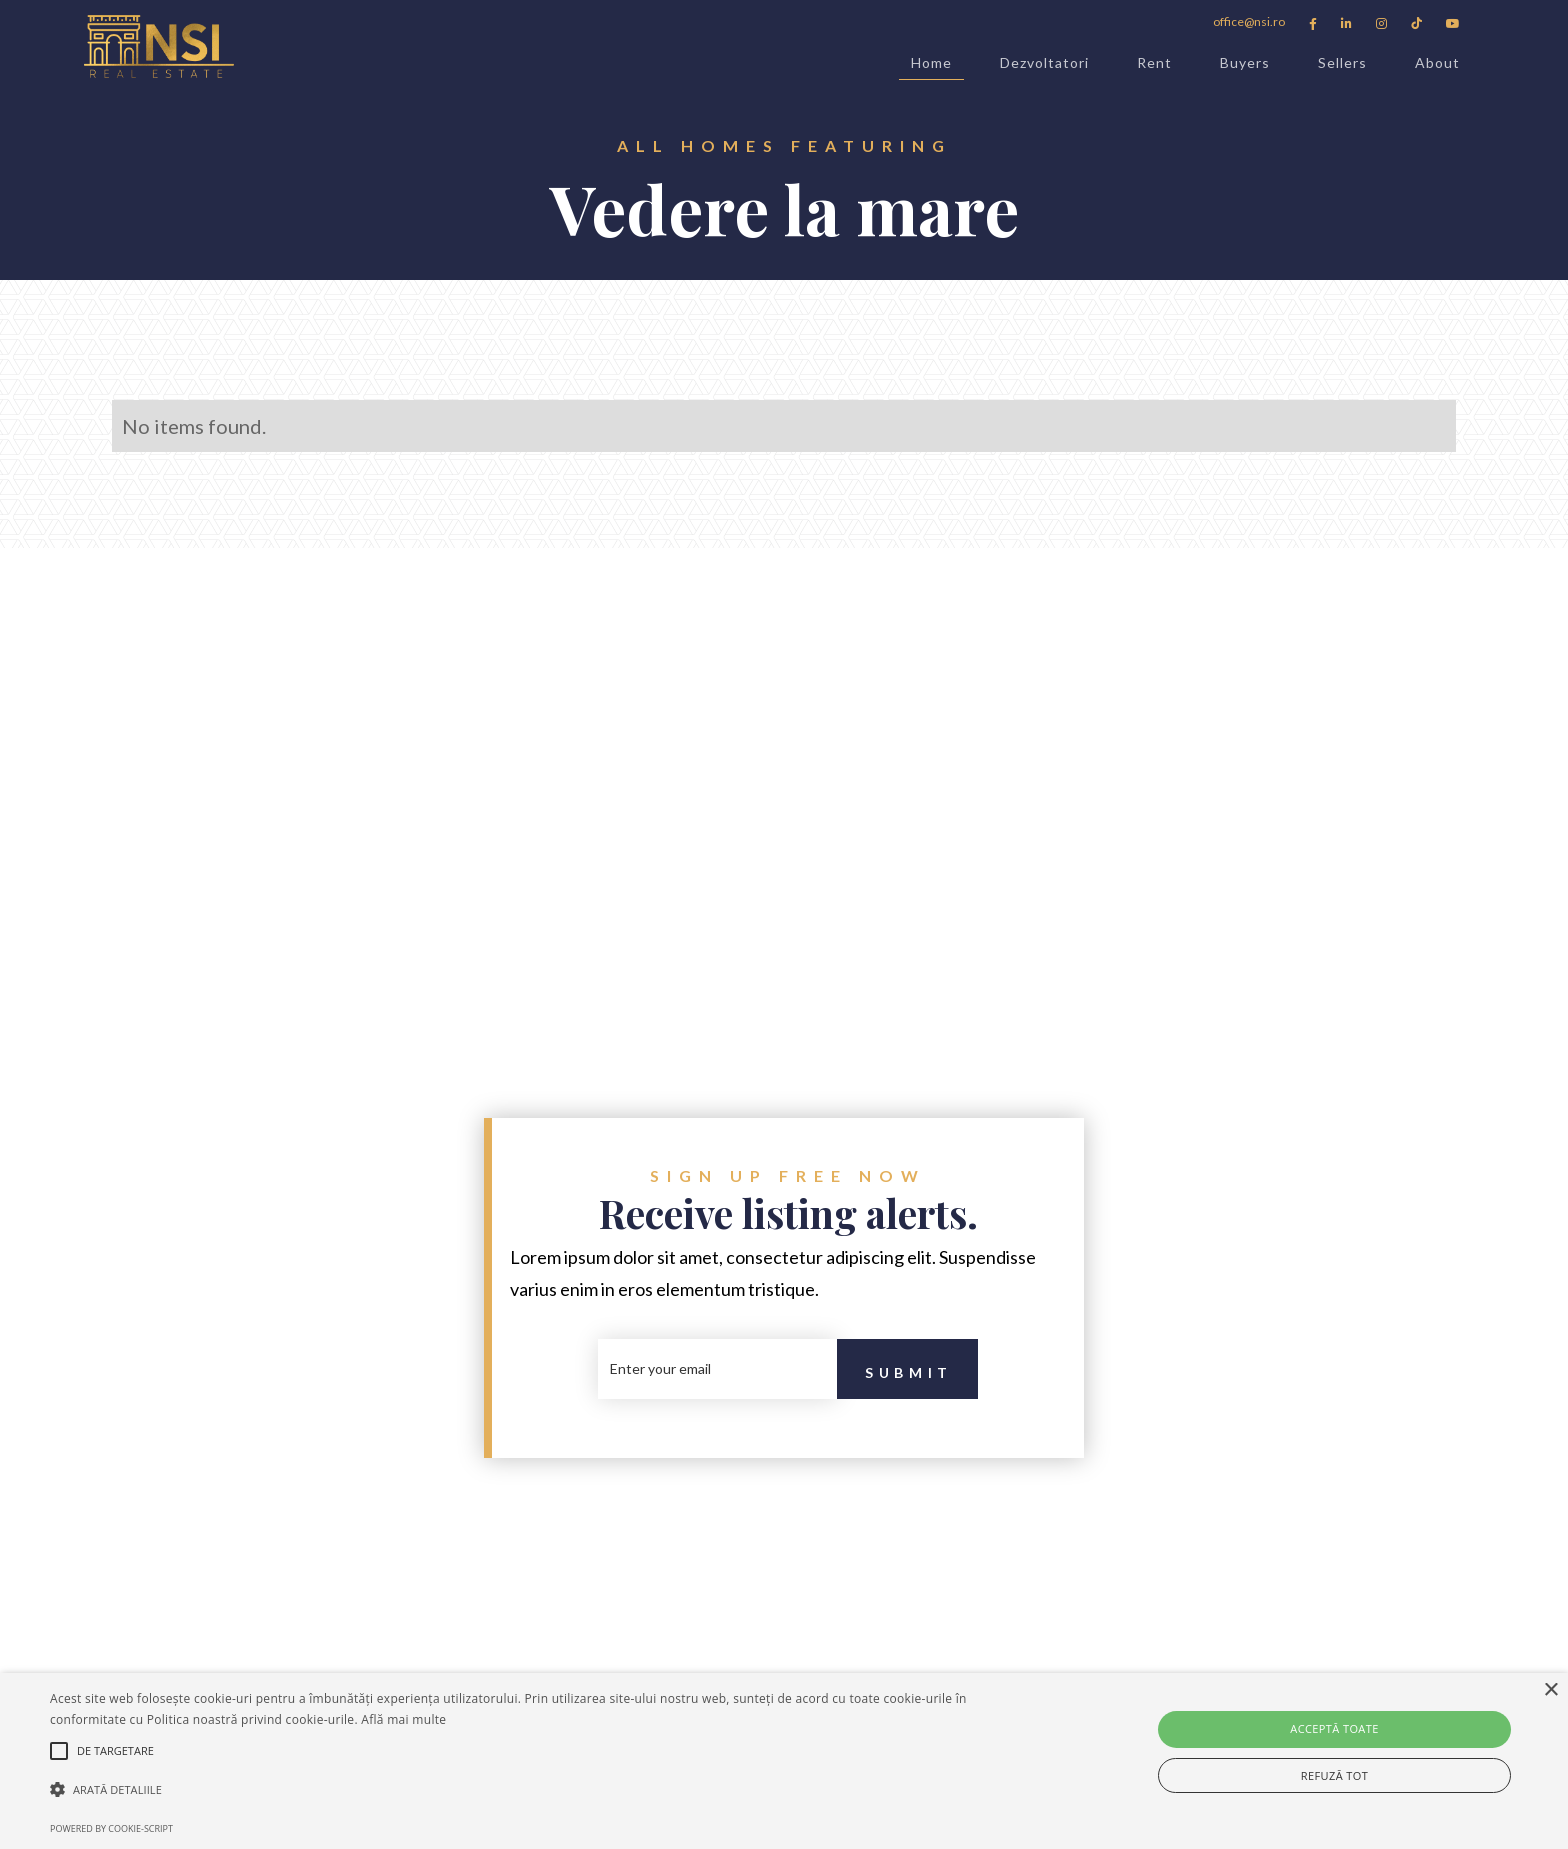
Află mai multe (403, 1719)
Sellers (1342, 62)
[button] (527, 1790)
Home (931, 66)
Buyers (1245, 62)
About (1437, 62)
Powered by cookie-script (111, 1828)
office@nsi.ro (1249, 21)
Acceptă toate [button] (1334, 1728)
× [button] (1550, 1690)
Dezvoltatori (1044, 62)
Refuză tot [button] (1334, 1775)
